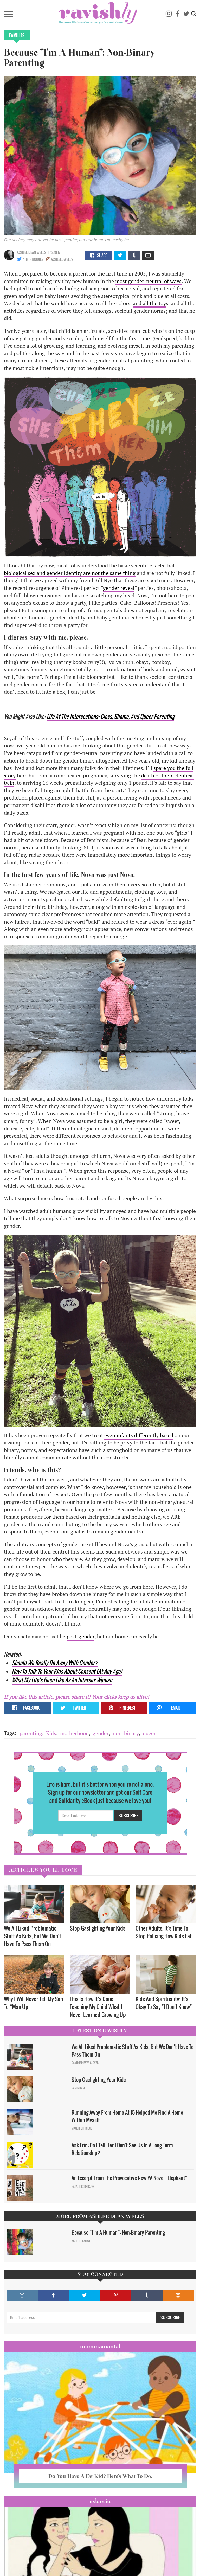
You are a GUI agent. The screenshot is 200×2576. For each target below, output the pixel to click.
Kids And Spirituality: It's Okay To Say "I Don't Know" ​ (164, 2003)
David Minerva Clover (85, 2063)
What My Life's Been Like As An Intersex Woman (62, 1680)
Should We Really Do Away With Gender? (55, 1663)
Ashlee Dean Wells (31, 252)
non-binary (126, 1733)
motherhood (74, 1733)
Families (16, 35)
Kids (51, 1733)
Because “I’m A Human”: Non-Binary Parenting (118, 2232)
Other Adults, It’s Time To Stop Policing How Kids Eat (164, 1932)
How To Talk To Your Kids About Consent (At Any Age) (67, 1671)
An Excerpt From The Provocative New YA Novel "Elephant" (129, 2178)
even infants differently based (138, 1435)
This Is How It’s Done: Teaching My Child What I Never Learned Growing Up (98, 2006)
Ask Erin (100, 2501)
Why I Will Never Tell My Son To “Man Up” (33, 2003)
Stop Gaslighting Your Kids (97, 1928)
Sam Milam (78, 2088)
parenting (31, 1733)
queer (149, 1733)
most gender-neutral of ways (148, 281)
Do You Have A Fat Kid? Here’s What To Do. (100, 2476)
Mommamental (100, 2346)
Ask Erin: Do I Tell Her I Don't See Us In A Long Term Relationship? (122, 2149)
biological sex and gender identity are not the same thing (70, 573)
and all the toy (149, 303)
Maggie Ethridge (82, 2128)
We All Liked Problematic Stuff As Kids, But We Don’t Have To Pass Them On (32, 1936)
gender (101, 1733)
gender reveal (118, 587)
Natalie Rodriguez (83, 2186)
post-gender (80, 1636)
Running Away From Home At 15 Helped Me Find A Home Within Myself (127, 2116)
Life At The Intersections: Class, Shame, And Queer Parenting (110, 716)
